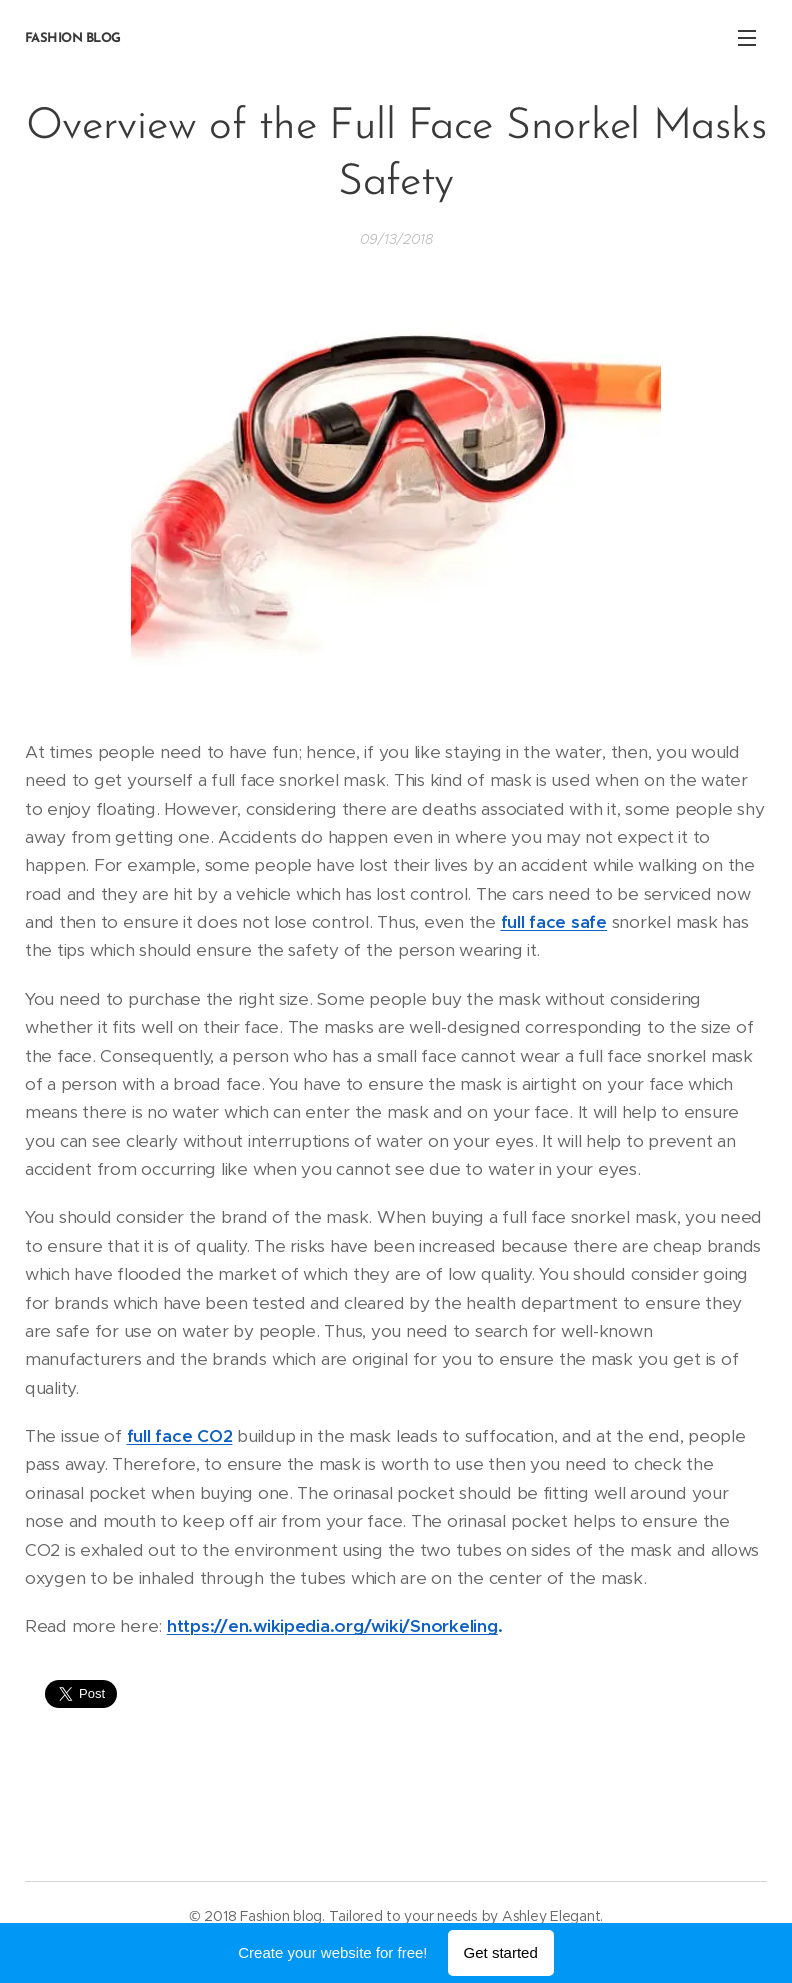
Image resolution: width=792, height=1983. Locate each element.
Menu (747, 38)
